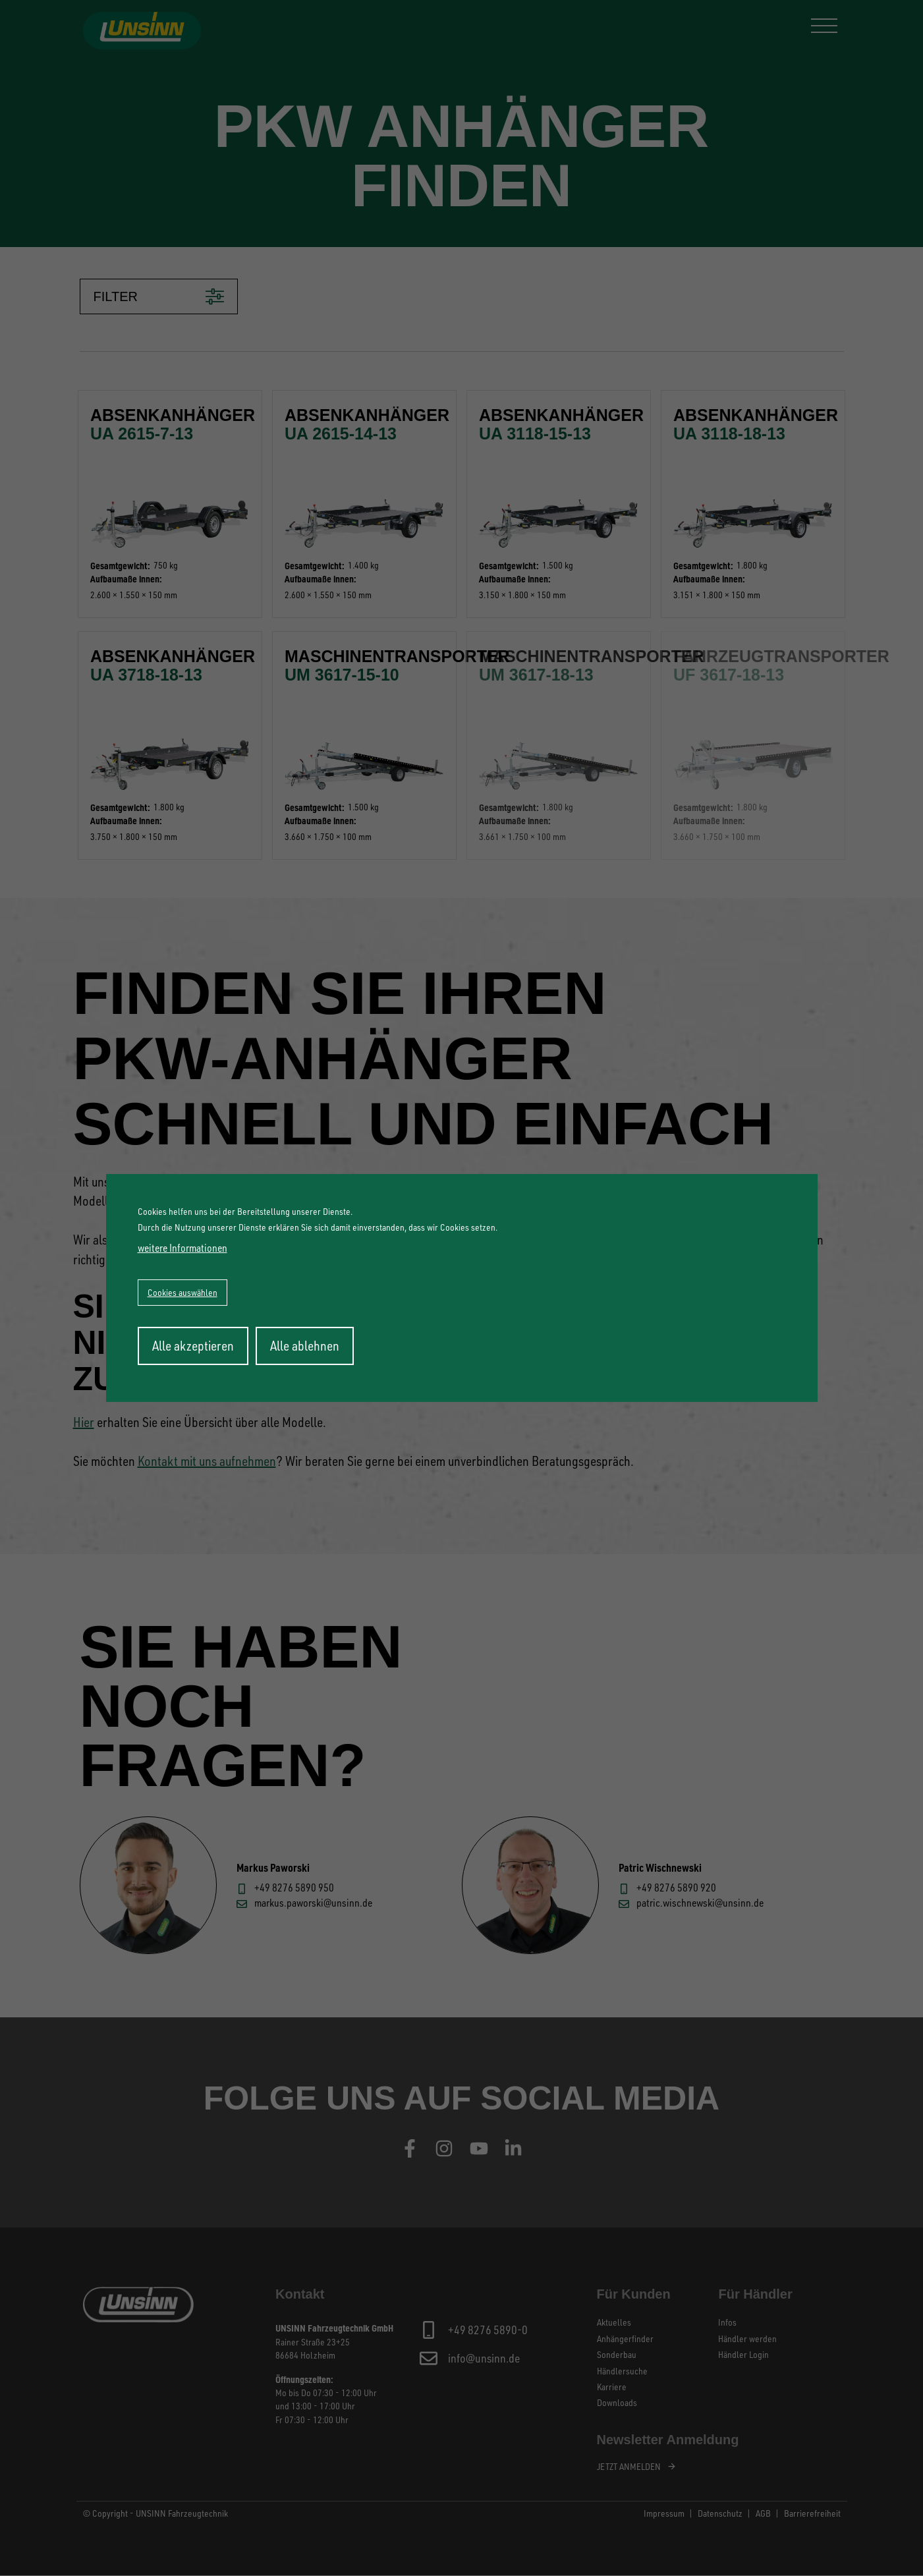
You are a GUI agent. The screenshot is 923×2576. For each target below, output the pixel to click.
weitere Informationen (182, 1247)
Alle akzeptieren (193, 1345)
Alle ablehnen (304, 1345)
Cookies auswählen (182, 1292)
